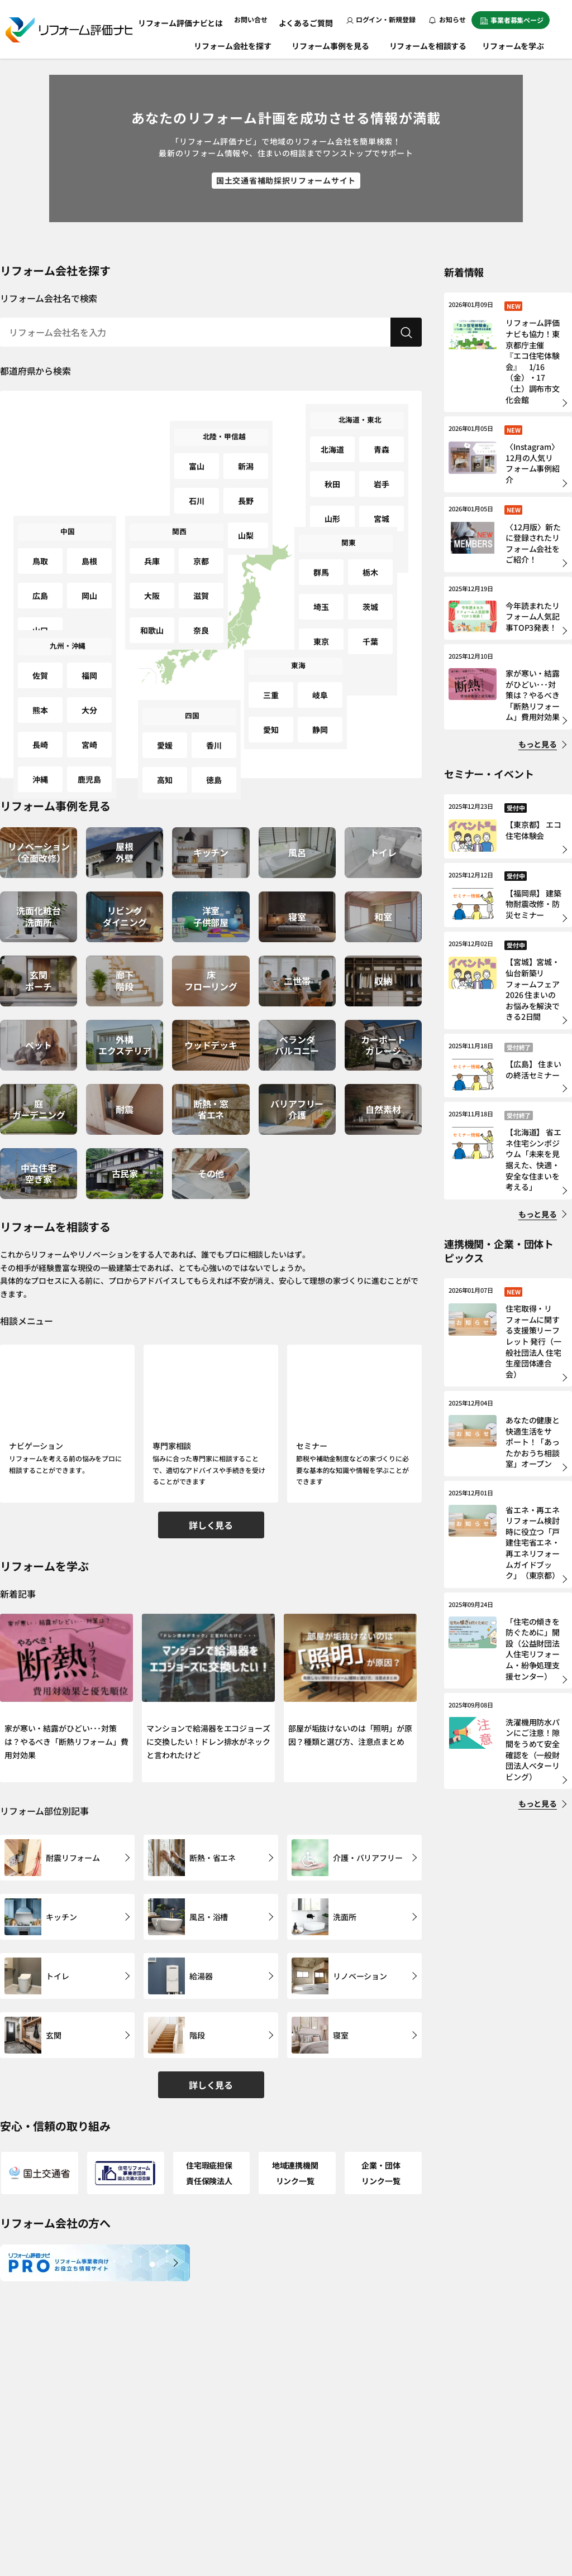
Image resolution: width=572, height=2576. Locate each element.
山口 (40, 596)
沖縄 (40, 732)
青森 (381, 440)
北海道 (333, 440)
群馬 (321, 563)
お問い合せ (258, 19)
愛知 (271, 708)
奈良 (201, 596)
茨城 (370, 585)
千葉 (370, 607)
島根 (89, 552)
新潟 (246, 457)
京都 (201, 552)
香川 (214, 736)
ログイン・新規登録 (381, 19)
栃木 (370, 563)
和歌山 (152, 596)
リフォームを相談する (429, 43)
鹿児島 (90, 732)
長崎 (40, 710)
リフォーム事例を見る (331, 43)
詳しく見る (211, 1517)
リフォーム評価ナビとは (194, 19)
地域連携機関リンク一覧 (297, 2122)
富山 (196, 457)
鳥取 (40, 552)
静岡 (320, 708)
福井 (196, 501)
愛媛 (165, 736)
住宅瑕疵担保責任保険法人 (211, 2122)
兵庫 (152, 552)
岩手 (381, 462)
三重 (271, 686)
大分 (89, 688)
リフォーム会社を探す (234, 43)
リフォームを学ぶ (519, 43)
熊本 (40, 688)
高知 (165, 758)
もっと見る (537, 744)
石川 (196, 479)
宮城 (381, 484)
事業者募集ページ (512, 20)
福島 (332, 506)
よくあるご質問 (309, 19)
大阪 (152, 574)
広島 (40, 574)
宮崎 (89, 710)
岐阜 (320, 686)
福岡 (89, 666)
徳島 (214, 758)
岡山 (89, 574)
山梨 (246, 501)
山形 (332, 484)
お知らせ (447, 19)
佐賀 (40, 666)
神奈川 (321, 628)
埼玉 (321, 585)
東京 (321, 607)
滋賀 (201, 574)
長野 (246, 479)
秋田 (332, 462)
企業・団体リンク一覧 (383, 2122)
